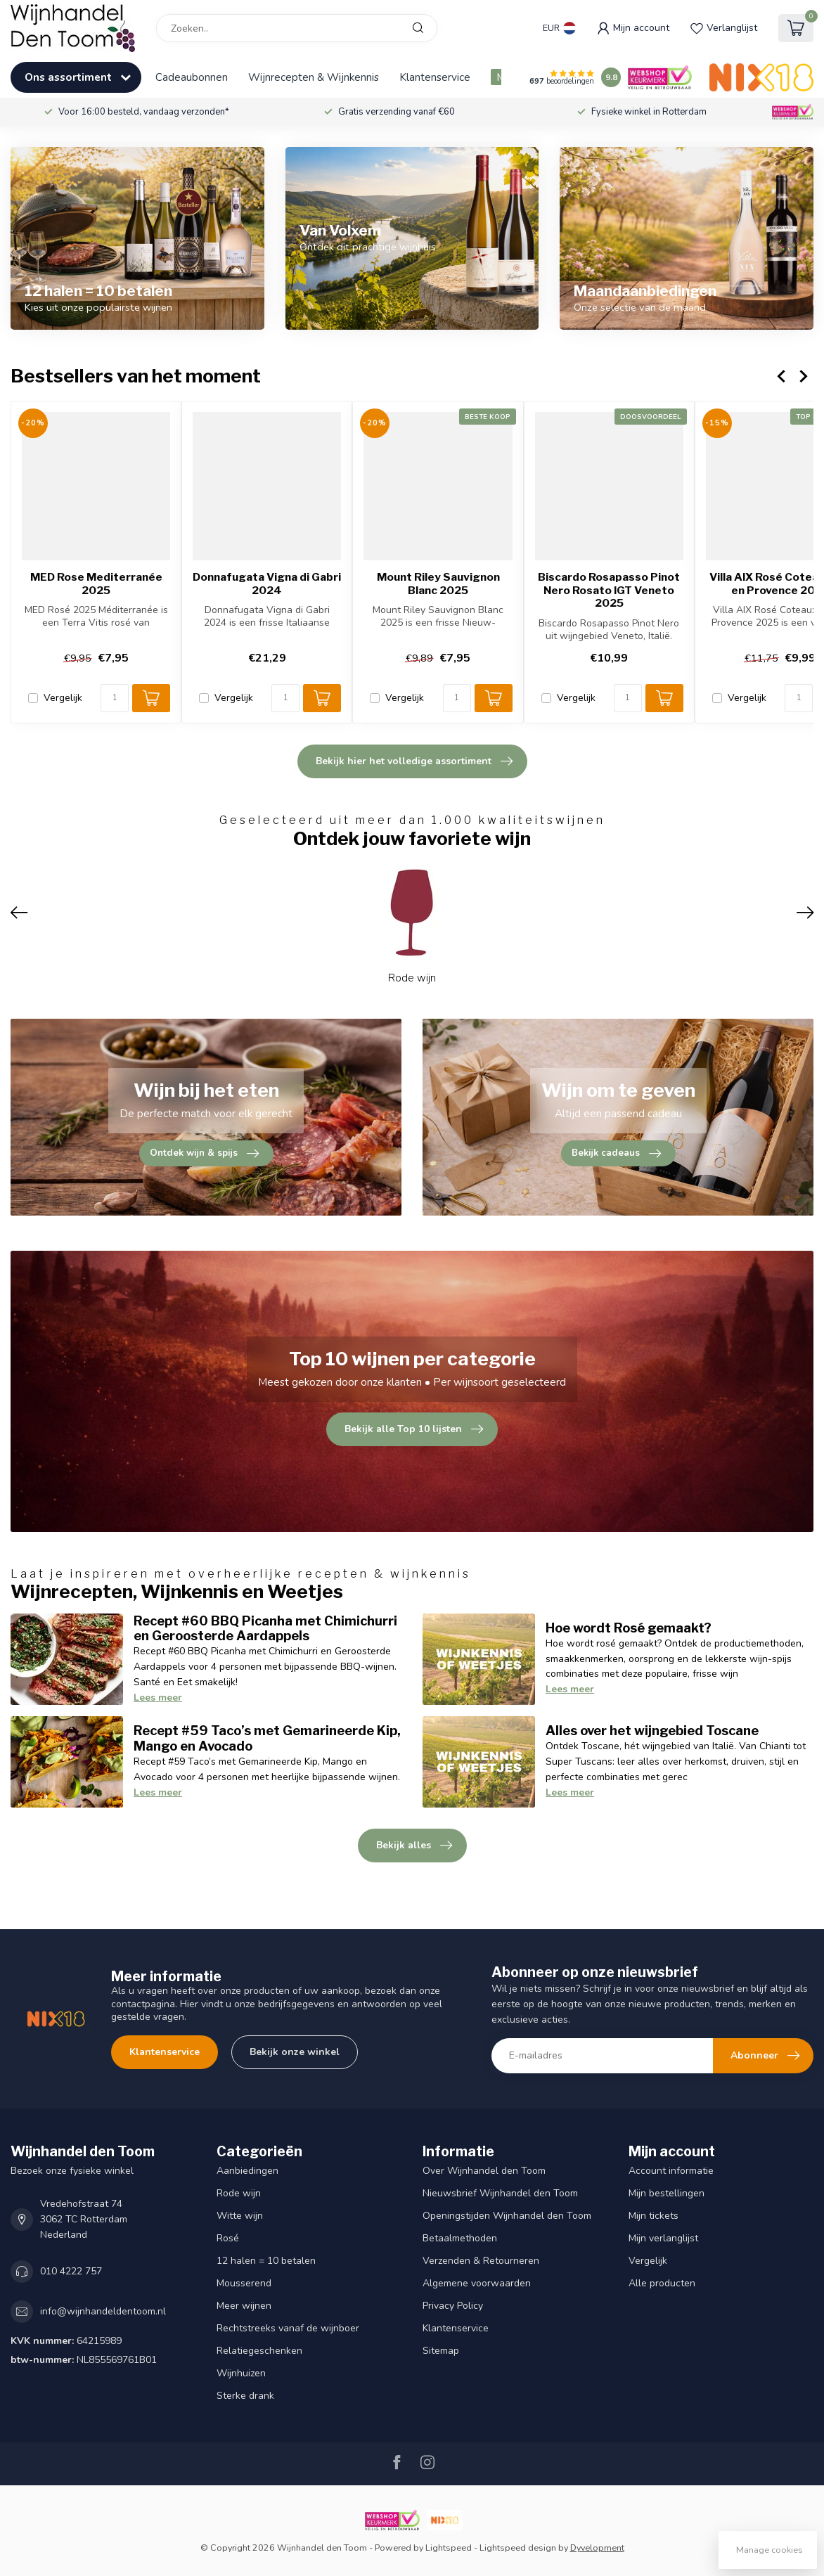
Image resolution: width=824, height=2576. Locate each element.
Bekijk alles (414, 1845)
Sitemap (441, 2350)
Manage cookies (769, 2550)
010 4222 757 (71, 2271)
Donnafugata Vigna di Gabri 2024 (267, 583)
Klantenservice (434, 77)
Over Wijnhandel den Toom (484, 2170)
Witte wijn (240, 2215)
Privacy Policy (453, 2305)
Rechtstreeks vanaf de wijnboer (288, 2328)
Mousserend (244, 2283)
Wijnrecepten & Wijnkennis (313, 77)
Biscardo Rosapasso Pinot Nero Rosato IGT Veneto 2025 (609, 590)
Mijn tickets (653, 2215)
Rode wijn (239, 2193)
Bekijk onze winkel (295, 2052)
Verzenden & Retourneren (481, 2260)
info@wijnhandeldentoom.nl (103, 2311)
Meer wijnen (244, 2305)
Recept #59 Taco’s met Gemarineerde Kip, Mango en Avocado (267, 1737)
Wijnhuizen (241, 2373)
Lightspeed (448, 2548)
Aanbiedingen (247, 2170)
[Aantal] (115, 698)
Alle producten (662, 2283)
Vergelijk (63, 698)
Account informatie (671, 2170)
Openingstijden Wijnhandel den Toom (507, 2215)
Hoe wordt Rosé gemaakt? (629, 1627)
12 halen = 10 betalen (266, 2260)
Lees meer (158, 1697)
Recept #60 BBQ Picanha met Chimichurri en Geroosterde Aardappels (265, 1628)
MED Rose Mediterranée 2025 (96, 583)
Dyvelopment (597, 2548)
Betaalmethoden (460, 2238)
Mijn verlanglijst (663, 2238)
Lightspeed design (517, 2548)
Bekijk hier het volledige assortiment (414, 761)
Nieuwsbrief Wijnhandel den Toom (500, 2193)
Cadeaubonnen (191, 77)
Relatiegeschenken (259, 2350)
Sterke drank (245, 2395)
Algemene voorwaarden (477, 2283)
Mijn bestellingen (666, 2193)
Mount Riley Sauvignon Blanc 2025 (438, 583)
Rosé (228, 2238)
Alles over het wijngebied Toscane (652, 1730)
